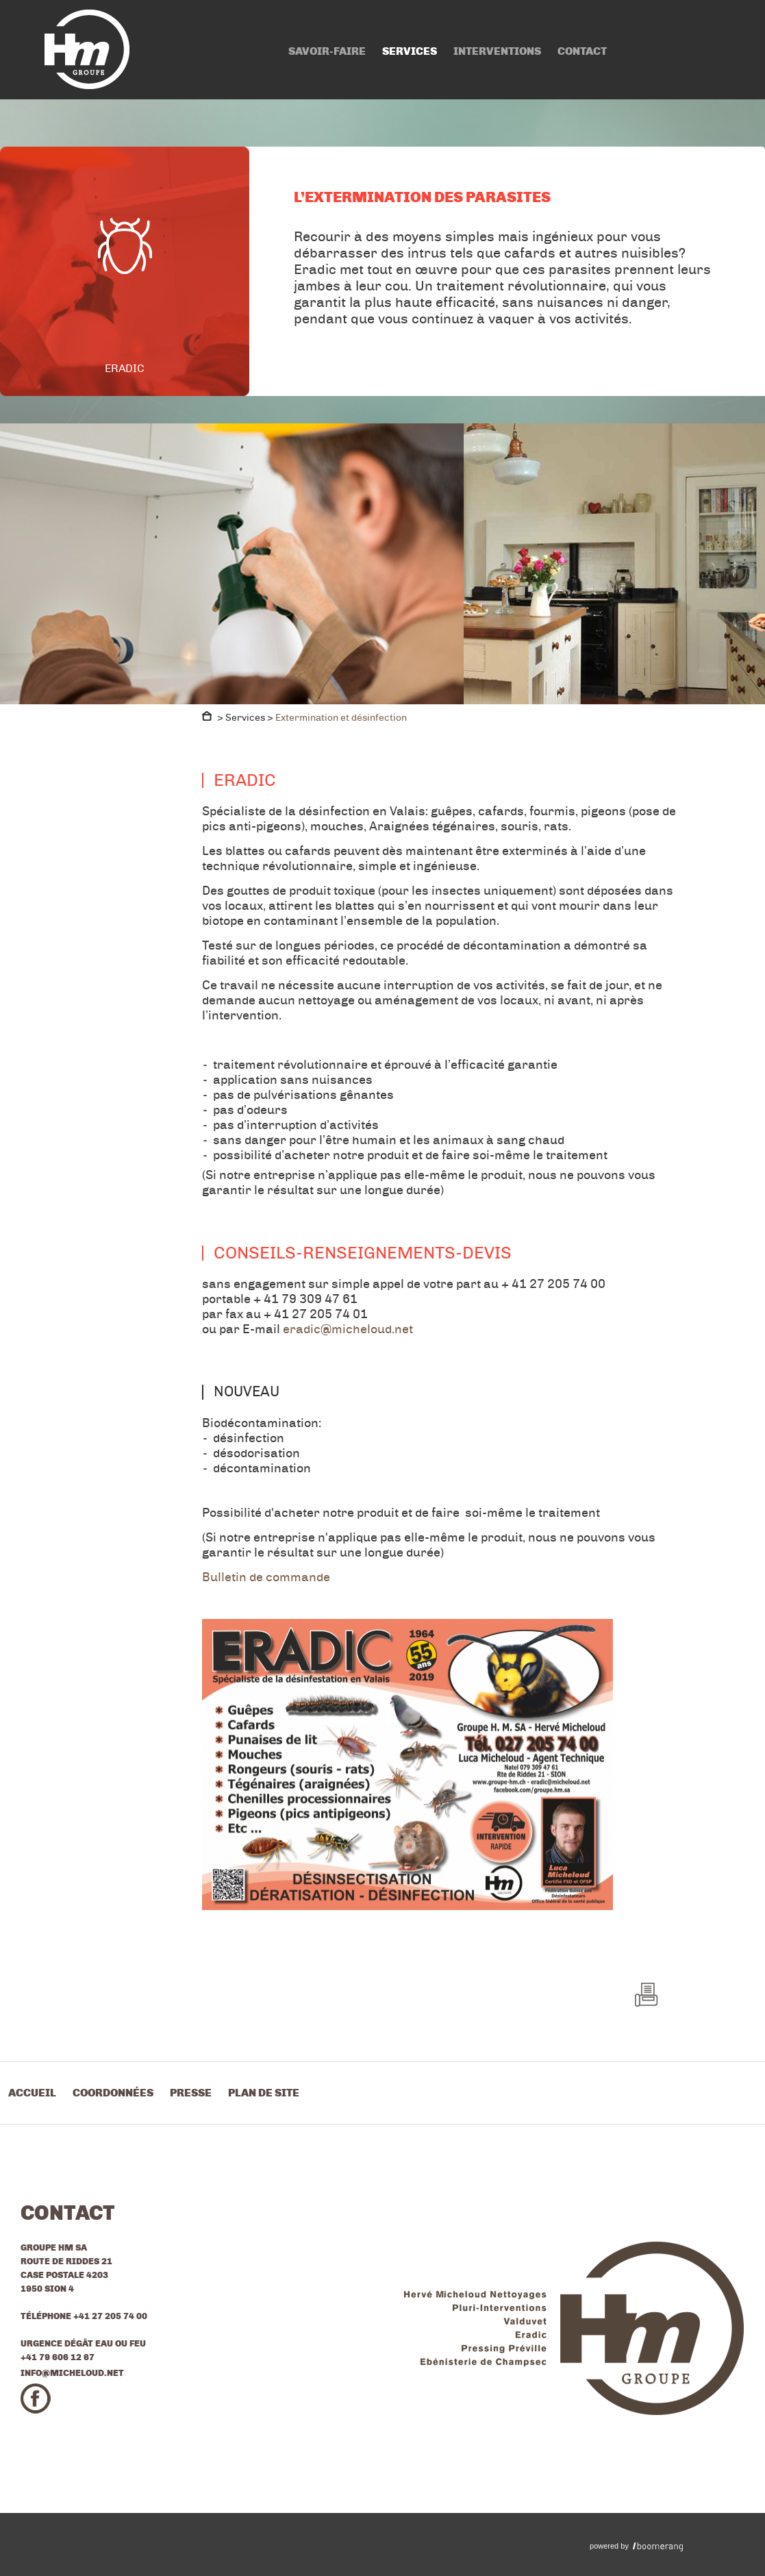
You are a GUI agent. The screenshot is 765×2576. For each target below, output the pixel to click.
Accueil (32, 2092)
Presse (191, 2092)
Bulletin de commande (266, 1577)
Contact (582, 51)
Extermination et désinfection (341, 717)
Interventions (497, 51)
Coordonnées (113, 2092)
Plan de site (263, 2092)
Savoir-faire (327, 51)
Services (409, 51)
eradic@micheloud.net (348, 1329)
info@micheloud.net (72, 2373)
